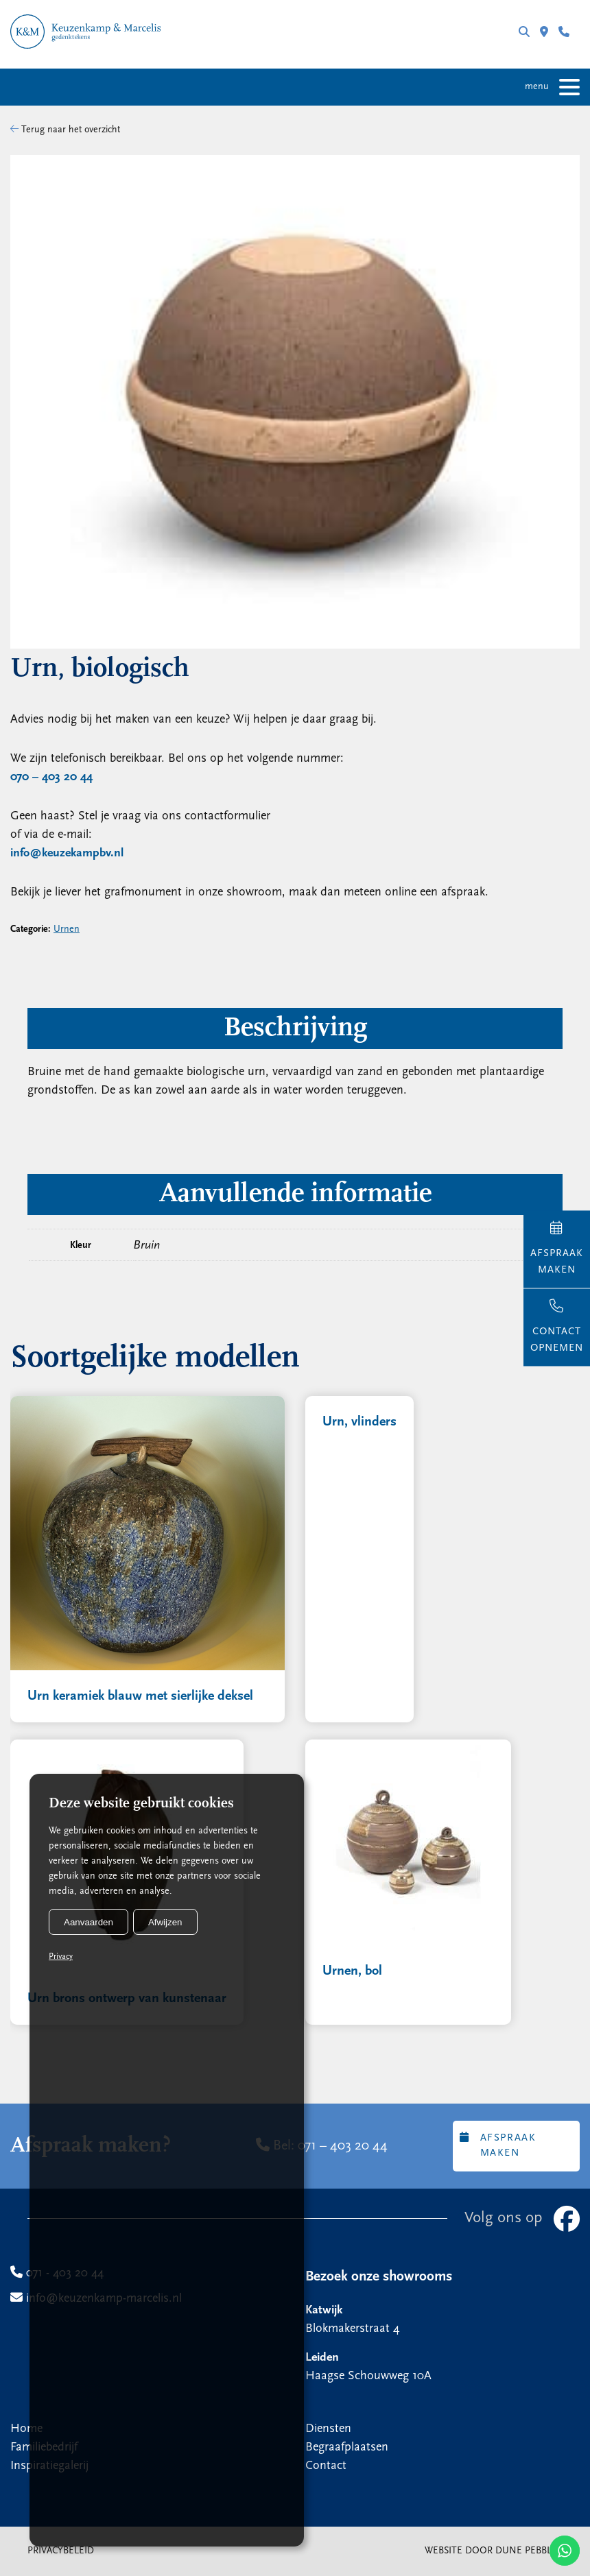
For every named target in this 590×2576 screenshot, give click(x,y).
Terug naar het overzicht (65, 130)
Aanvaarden (88, 1922)
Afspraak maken (498, 2145)
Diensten (328, 2428)
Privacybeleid (60, 2551)
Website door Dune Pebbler (494, 2551)
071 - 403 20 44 (563, 31)
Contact (325, 2465)
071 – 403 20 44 (343, 2146)
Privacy (61, 1957)
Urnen (67, 929)
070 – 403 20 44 (51, 777)
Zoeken (524, 31)
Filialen (544, 31)
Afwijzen (165, 1922)
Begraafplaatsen (346, 2447)
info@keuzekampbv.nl (66, 853)
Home (26, 2428)
